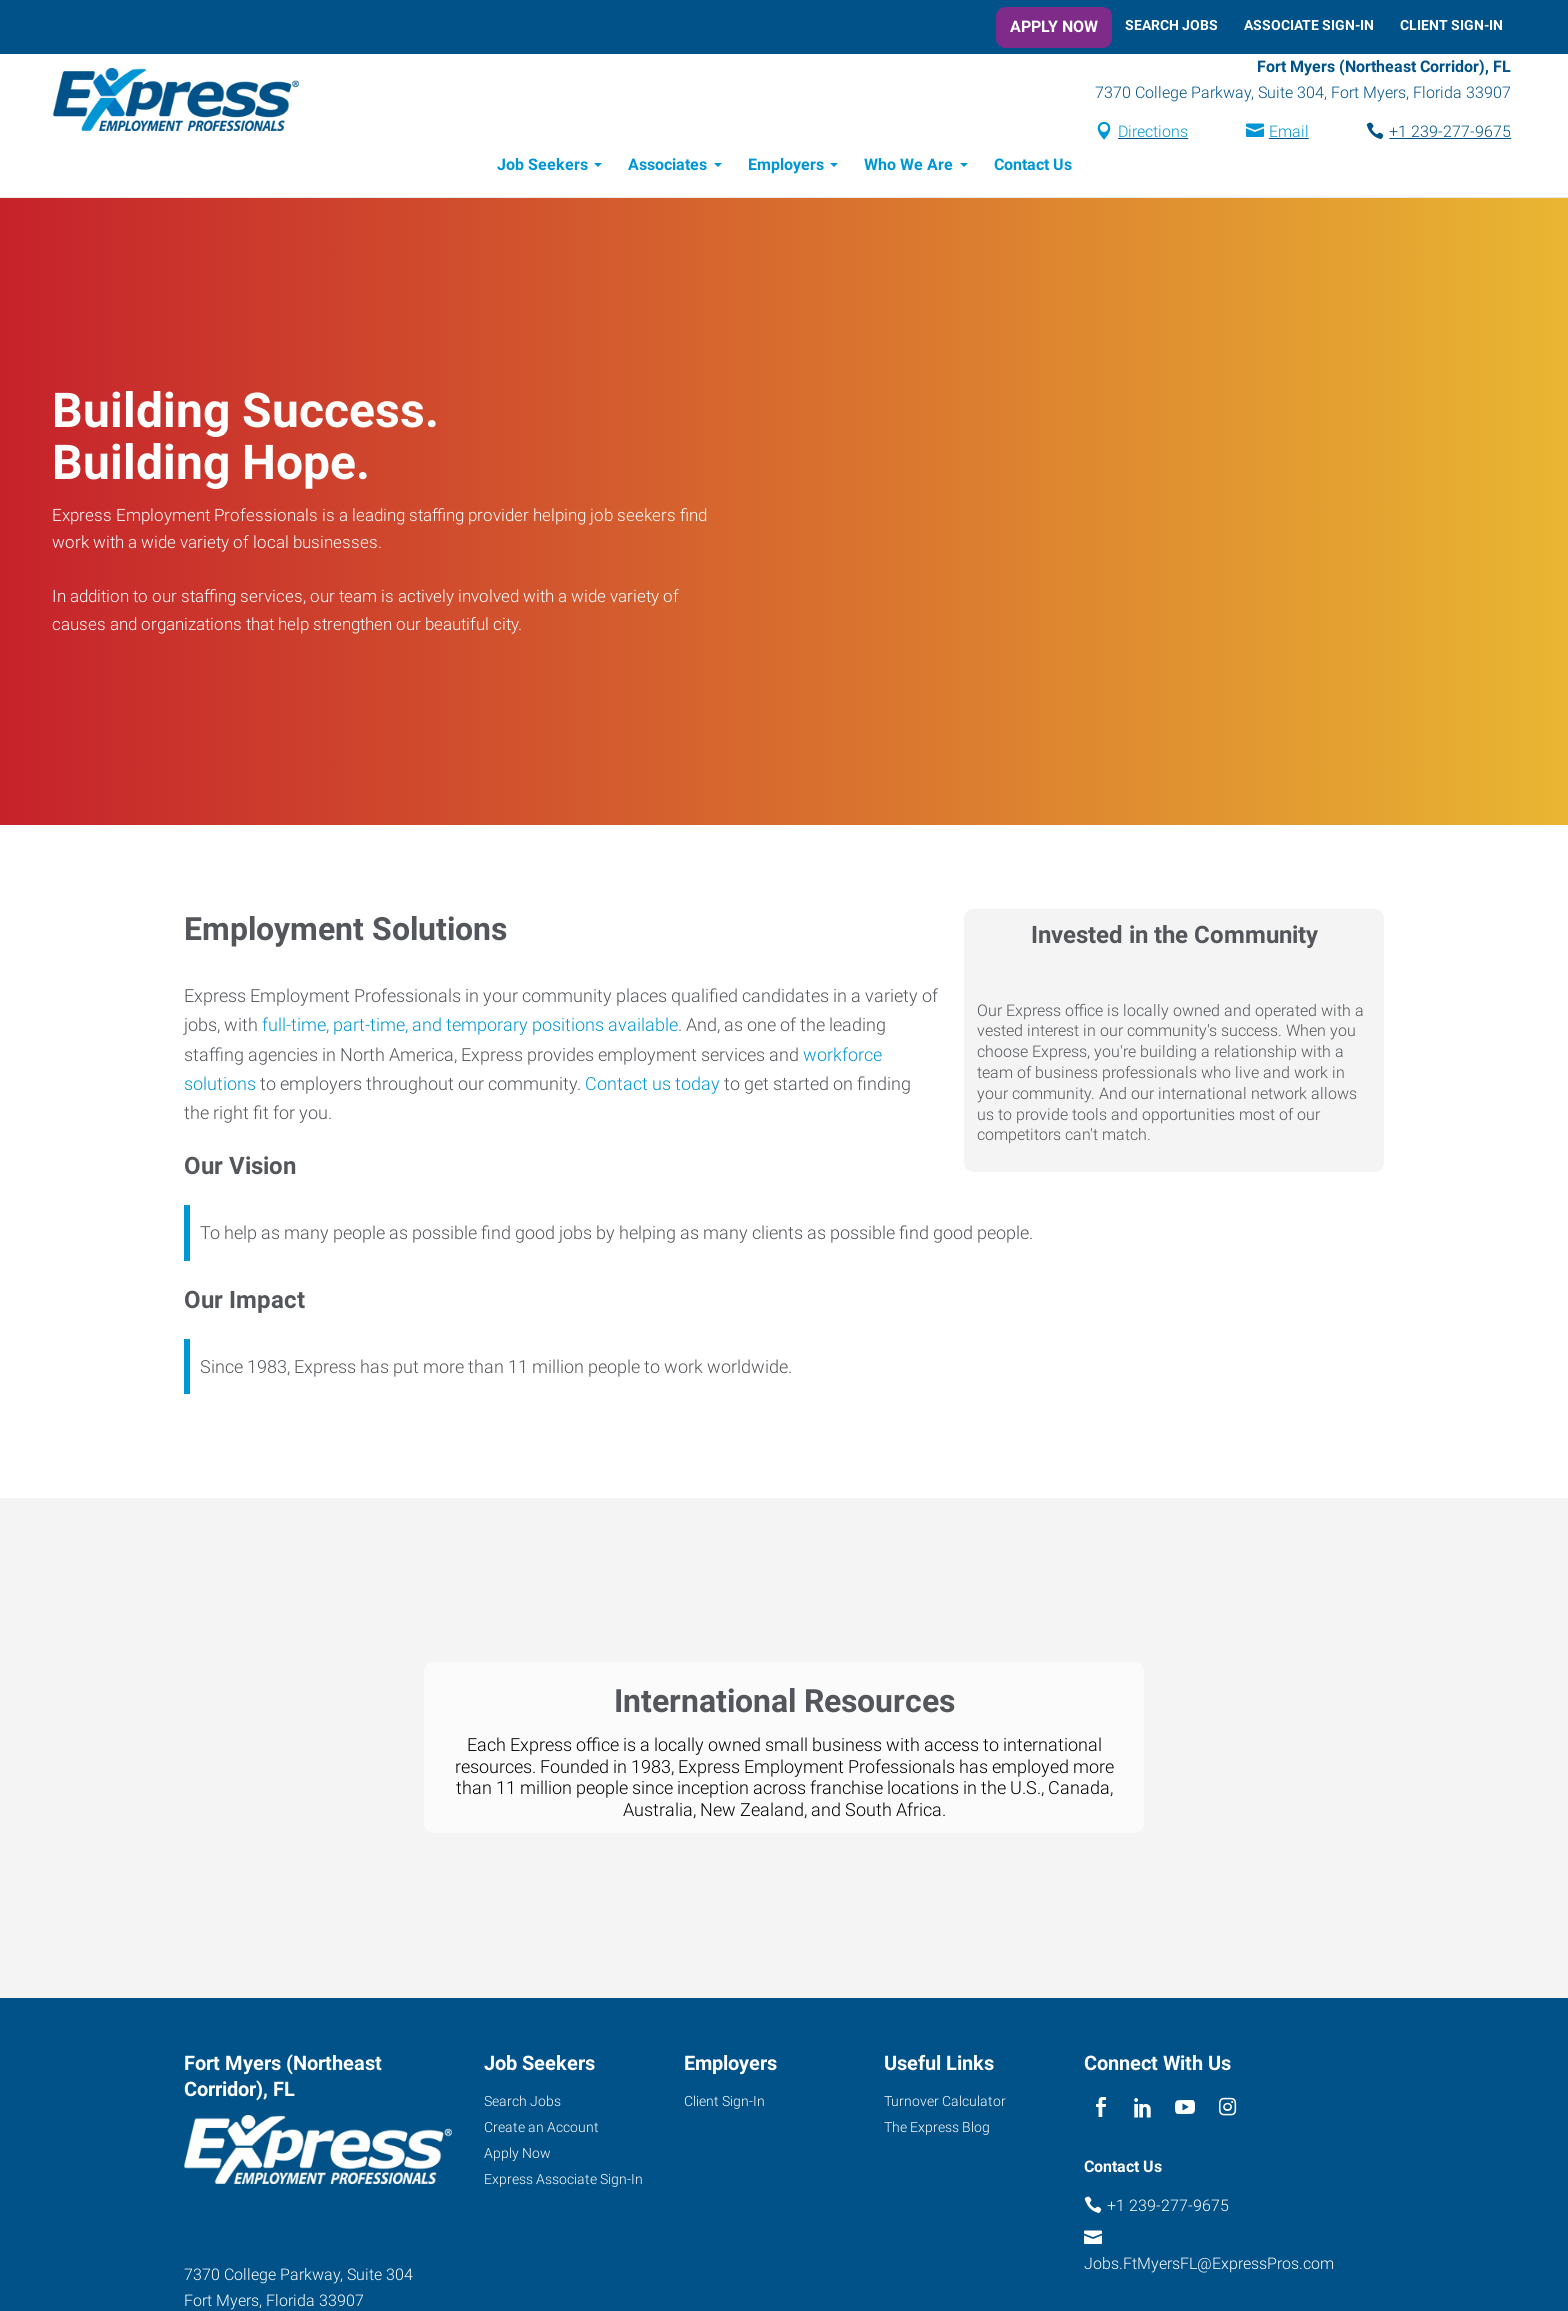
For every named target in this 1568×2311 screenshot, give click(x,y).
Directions (1145, 133)
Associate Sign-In (1309, 25)
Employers (786, 167)
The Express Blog (937, 2130)
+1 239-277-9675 (1442, 133)
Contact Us (1033, 167)
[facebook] (1100, 2111)
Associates (667, 167)
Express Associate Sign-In (563, 2182)
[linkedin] (1142, 2111)
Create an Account (541, 2130)
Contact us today (652, 1086)
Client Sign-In (1451, 25)
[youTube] (1185, 2111)
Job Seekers (542, 167)
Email (1280, 133)
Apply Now (1054, 26)
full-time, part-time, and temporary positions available (470, 1027)
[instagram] (1227, 2111)
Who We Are (908, 167)
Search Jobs (1171, 25)
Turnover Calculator (945, 2104)
